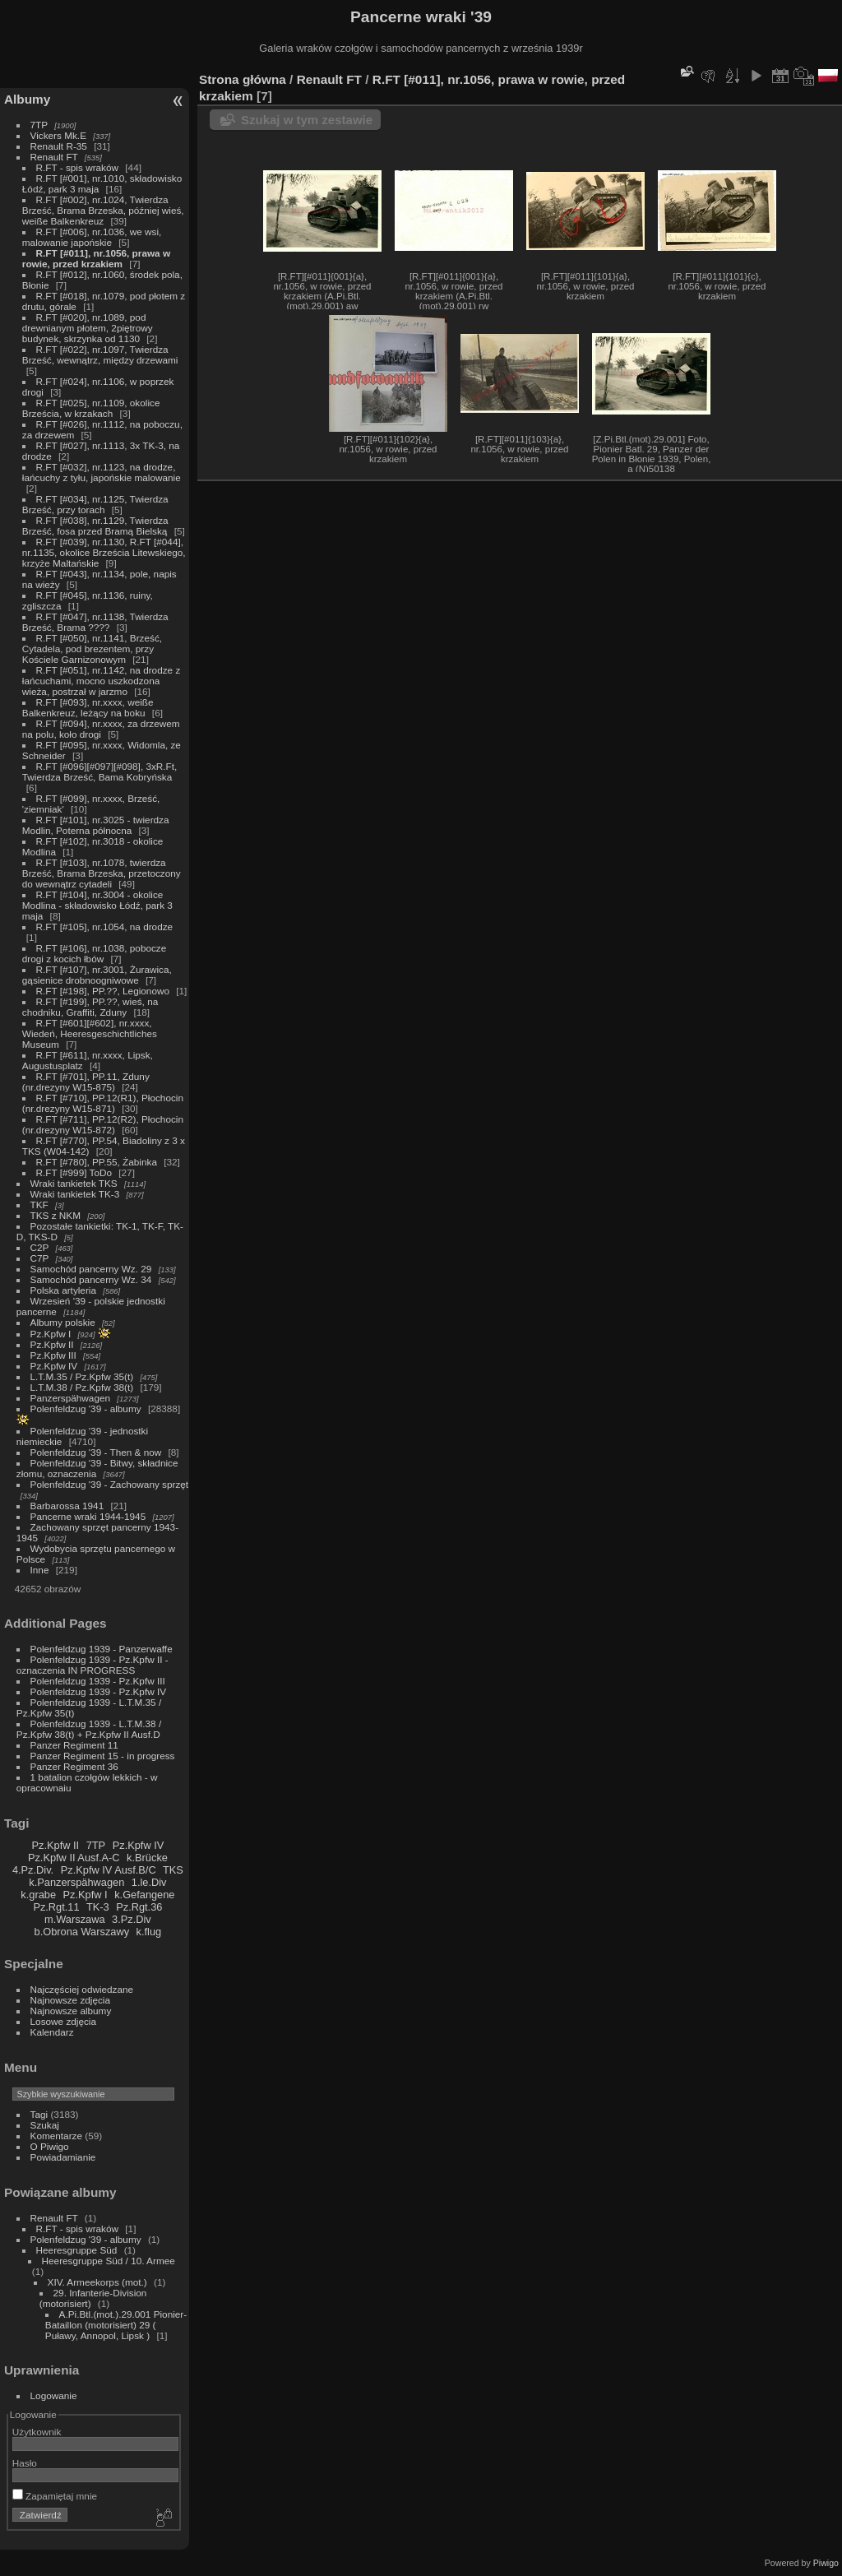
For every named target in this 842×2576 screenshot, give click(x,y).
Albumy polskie (62, 1322)
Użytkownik (37, 2431)
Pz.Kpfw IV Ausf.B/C (108, 1870)
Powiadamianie (63, 2157)
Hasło (24, 2463)
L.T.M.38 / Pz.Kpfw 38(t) (82, 1387)
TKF (39, 1204)
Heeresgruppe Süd (77, 2250)
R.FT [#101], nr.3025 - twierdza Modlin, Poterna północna (95, 825)
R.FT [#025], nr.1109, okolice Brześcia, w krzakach (91, 408)
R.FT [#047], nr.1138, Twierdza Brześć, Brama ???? (95, 621)
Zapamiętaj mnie (54, 2495)
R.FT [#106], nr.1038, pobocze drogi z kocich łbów (94, 953)
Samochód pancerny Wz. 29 (91, 1268)
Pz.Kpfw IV (54, 1365)
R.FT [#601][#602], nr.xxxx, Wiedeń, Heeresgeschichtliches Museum (89, 1033)
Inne (39, 1569)
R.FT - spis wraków (77, 167)
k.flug (149, 1931)
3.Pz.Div (131, 1919)
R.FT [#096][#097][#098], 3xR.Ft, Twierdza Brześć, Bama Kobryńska (100, 771)
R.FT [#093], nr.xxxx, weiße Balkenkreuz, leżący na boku (88, 707)
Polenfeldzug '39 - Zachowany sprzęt (109, 1484)
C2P (39, 1247)
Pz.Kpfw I (51, 1333)
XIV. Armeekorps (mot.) (97, 2282)
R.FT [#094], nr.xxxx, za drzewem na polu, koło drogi (101, 728)
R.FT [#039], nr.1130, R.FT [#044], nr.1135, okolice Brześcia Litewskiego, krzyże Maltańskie (104, 552)
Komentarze (56, 2135)
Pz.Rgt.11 (56, 1907)
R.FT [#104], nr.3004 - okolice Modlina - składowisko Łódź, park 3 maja (97, 905)
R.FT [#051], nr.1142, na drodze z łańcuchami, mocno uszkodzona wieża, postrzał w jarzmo (101, 681)
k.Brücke (147, 1857)
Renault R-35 (58, 146)
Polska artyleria (63, 1290)
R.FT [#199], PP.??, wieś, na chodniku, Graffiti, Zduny (90, 1006)
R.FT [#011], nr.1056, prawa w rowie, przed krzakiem (96, 258)
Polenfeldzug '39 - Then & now (96, 1452)
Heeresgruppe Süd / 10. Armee (108, 2260)
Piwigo (826, 2563)
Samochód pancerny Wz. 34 (91, 1279)
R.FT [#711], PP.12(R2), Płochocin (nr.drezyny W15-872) (102, 1124)
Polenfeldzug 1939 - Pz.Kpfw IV (98, 1691)
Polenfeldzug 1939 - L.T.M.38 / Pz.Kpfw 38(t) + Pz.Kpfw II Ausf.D (88, 1729)
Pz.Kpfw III (53, 1355)
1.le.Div (149, 1882)
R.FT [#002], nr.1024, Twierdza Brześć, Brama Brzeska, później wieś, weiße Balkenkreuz (103, 210)
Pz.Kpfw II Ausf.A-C (74, 1857)
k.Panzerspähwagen (76, 1882)
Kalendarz (52, 2032)
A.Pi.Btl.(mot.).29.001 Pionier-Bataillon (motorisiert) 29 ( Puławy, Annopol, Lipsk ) (116, 2325)
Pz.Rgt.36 (139, 1907)
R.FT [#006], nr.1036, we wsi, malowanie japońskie (92, 237)
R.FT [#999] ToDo (74, 1172)
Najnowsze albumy (71, 2010)
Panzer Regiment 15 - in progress (102, 1755)
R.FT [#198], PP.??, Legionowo (102, 990)
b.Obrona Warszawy (82, 1931)
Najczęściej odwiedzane (82, 1989)
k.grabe (38, 1894)
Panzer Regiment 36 (74, 1766)
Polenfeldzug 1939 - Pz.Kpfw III (97, 1680)
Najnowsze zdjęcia (70, 2000)
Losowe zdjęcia (63, 2021)
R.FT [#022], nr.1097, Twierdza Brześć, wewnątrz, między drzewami (100, 354)
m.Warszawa (74, 1919)
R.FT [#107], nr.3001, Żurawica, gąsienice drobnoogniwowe (97, 974)
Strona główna (242, 79)
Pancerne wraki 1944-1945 (88, 1516)
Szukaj (44, 2125)
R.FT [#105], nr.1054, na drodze (104, 926)
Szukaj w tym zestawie (306, 120)
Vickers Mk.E (58, 135)
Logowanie (53, 2395)
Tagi (39, 2114)
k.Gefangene (144, 1894)
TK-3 (97, 1907)
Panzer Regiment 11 (74, 1745)
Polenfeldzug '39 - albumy (85, 1408)
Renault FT (54, 156)
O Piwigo (49, 2146)
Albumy (27, 99)
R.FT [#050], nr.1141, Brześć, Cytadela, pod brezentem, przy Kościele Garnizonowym (92, 648)
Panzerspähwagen (70, 1397)
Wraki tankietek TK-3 (75, 1193)
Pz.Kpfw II (52, 1344)
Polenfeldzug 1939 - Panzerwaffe (101, 1648)
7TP (39, 124)
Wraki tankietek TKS (74, 1183)
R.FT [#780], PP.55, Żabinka (96, 1161)
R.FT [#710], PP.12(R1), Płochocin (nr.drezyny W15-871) (102, 1103)
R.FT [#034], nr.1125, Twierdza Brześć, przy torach (95, 504)
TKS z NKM (55, 1215)
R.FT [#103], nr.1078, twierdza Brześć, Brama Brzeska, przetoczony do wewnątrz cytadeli (101, 873)
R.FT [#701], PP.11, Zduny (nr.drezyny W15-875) (86, 1081)
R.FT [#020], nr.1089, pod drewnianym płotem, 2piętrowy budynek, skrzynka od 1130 (87, 328)
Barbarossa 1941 (67, 1505)
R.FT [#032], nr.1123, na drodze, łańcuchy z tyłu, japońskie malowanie (101, 472)
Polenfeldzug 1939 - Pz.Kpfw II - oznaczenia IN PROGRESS (92, 1664)
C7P (39, 1258)
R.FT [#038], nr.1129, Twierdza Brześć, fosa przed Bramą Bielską (95, 525)
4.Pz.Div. (32, 1870)
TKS (173, 1870)
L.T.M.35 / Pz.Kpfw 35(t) (82, 1376)
